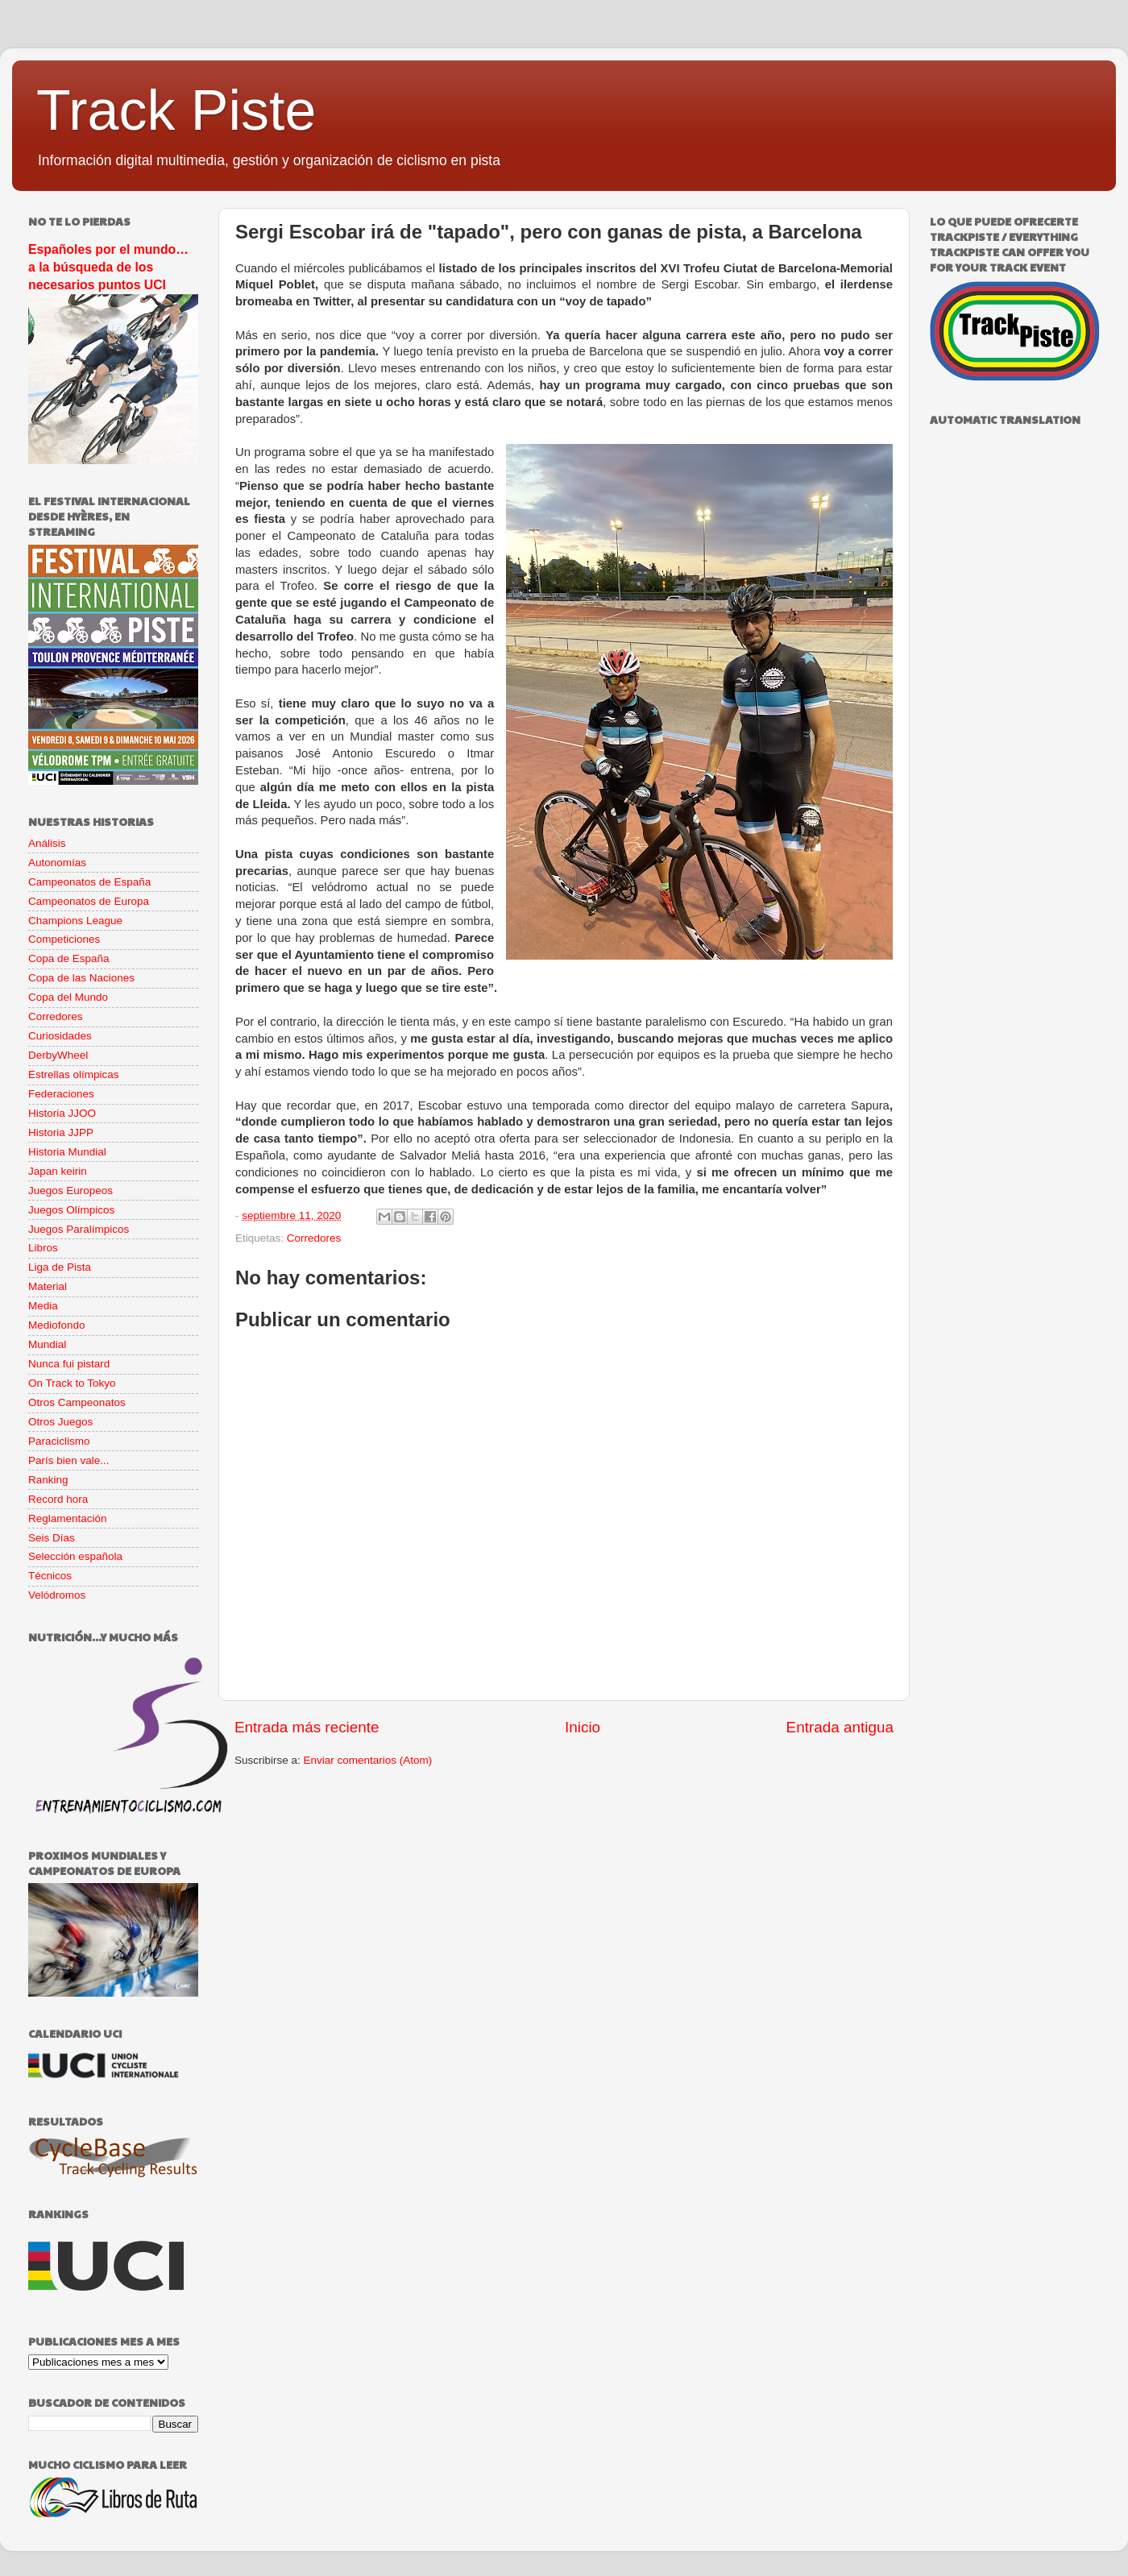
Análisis (47, 843)
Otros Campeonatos (77, 1402)
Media (43, 1306)
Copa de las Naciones (81, 978)
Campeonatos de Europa (88, 901)
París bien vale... (69, 1460)
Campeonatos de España (89, 882)
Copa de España (69, 958)
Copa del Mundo (68, 997)
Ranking (48, 1480)
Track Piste (176, 110)
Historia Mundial (67, 1152)
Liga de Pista (59, 1267)
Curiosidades (60, 1036)
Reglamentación (67, 1518)
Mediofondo (56, 1325)
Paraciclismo (59, 1441)
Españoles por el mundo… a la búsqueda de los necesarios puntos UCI (108, 267)
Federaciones (61, 1094)
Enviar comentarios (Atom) (368, 1760)
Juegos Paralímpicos (78, 1229)
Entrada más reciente (306, 1727)
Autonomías (57, 863)
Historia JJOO (62, 1113)
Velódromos (56, 1595)
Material (47, 1286)
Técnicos (50, 1576)
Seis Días (51, 1538)
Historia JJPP (60, 1132)
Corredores (314, 1238)
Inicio (582, 1727)
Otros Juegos (60, 1422)
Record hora (58, 1499)
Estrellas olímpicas (73, 1074)
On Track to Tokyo (72, 1383)
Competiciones (64, 939)
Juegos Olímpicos (71, 1210)
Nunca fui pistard (69, 1364)
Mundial (47, 1344)
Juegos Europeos (70, 1190)
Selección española (75, 1556)
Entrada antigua (840, 1727)
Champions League (75, 921)
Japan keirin (57, 1171)
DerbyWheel (58, 1055)
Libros (43, 1248)
